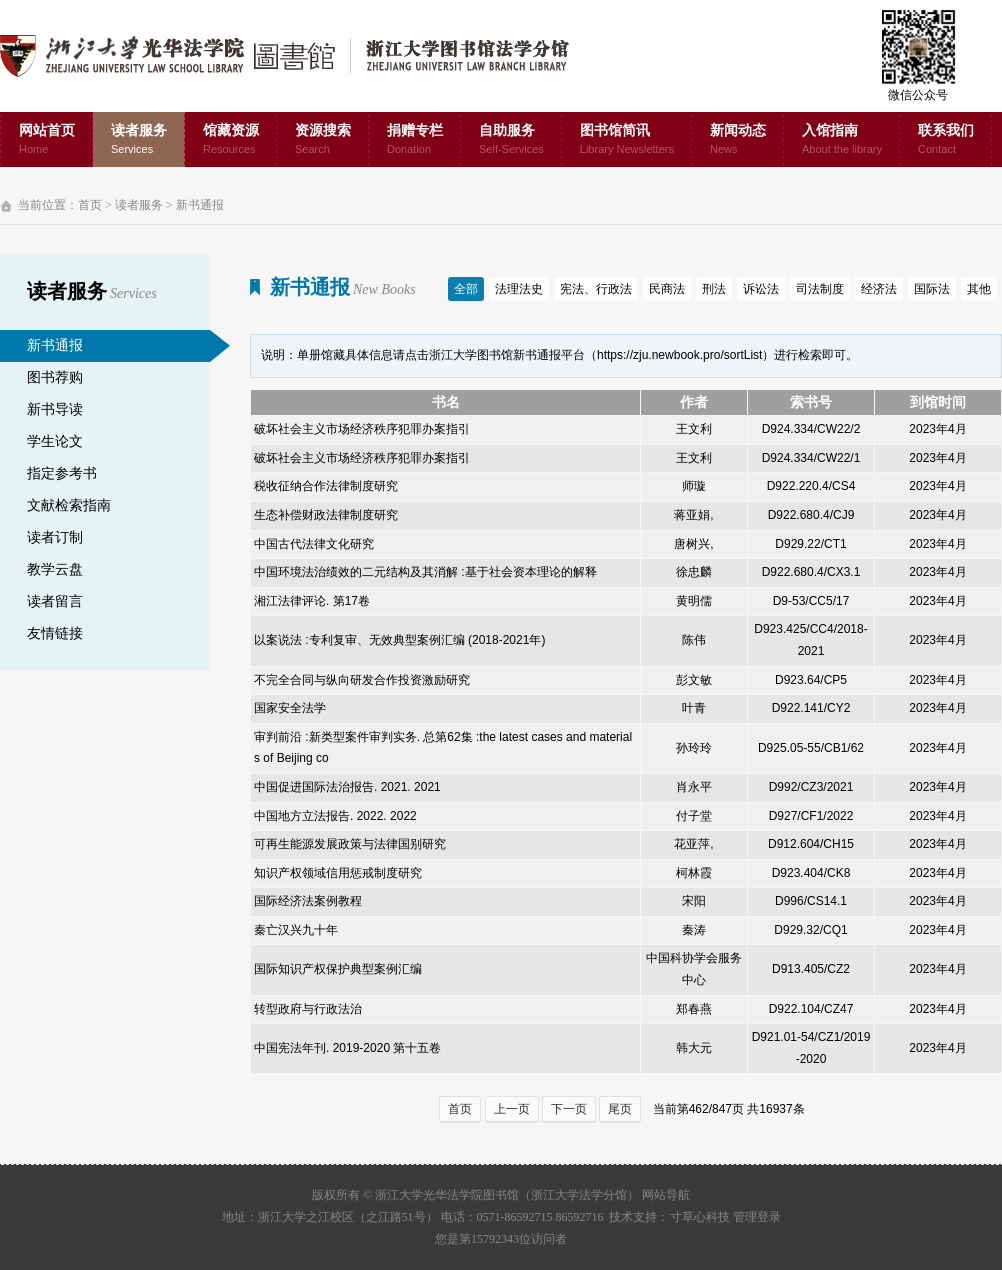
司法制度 (820, 289)
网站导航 (666, 1195)
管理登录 (757, 1217)
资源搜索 (323, 140)
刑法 (714, 289)
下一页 (569, 1109)
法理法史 (519, 289)
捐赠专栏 (415, 140)
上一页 (512, 1109)
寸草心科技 (700, 1217)
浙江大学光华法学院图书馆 (300, 56)
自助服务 (511, 140)
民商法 (667, 289)
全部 (466, 289)
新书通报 (200, 205)
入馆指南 (842, 140)
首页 (90, 205)
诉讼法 (761, 289)
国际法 (932, 289)
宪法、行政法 (596, 289)
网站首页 (47, 140)
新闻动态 (738, 140)
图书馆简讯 (627, 140)
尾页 (620, 1109)
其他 (979, 289)
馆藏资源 (231, 140)
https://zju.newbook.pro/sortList (679, 355)
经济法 (879, 289)
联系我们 (946, 140)
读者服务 (139, 140)
